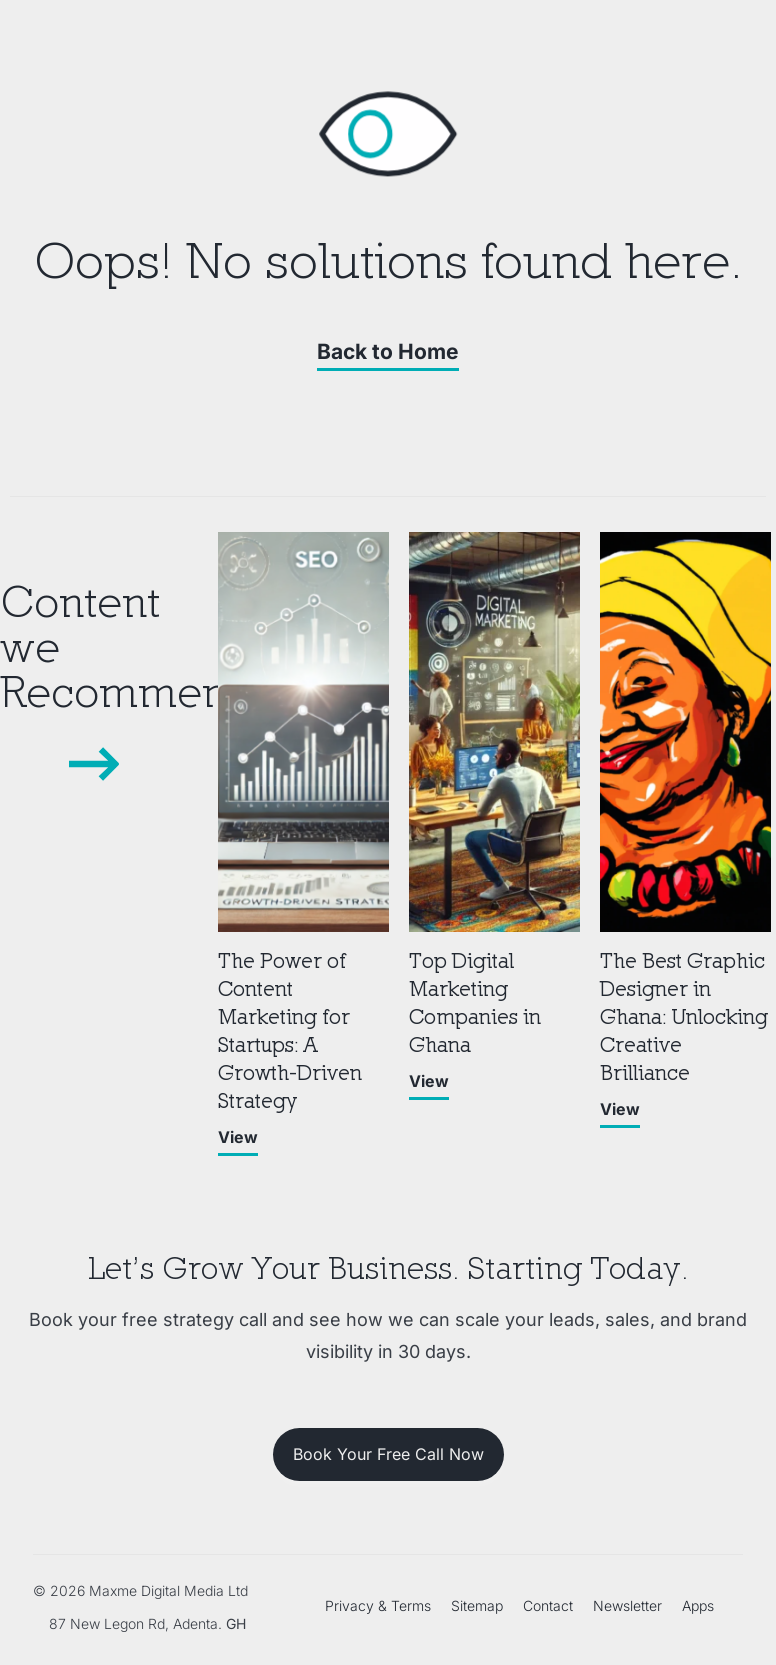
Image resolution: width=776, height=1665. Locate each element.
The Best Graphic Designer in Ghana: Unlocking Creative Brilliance (684, 1016)
